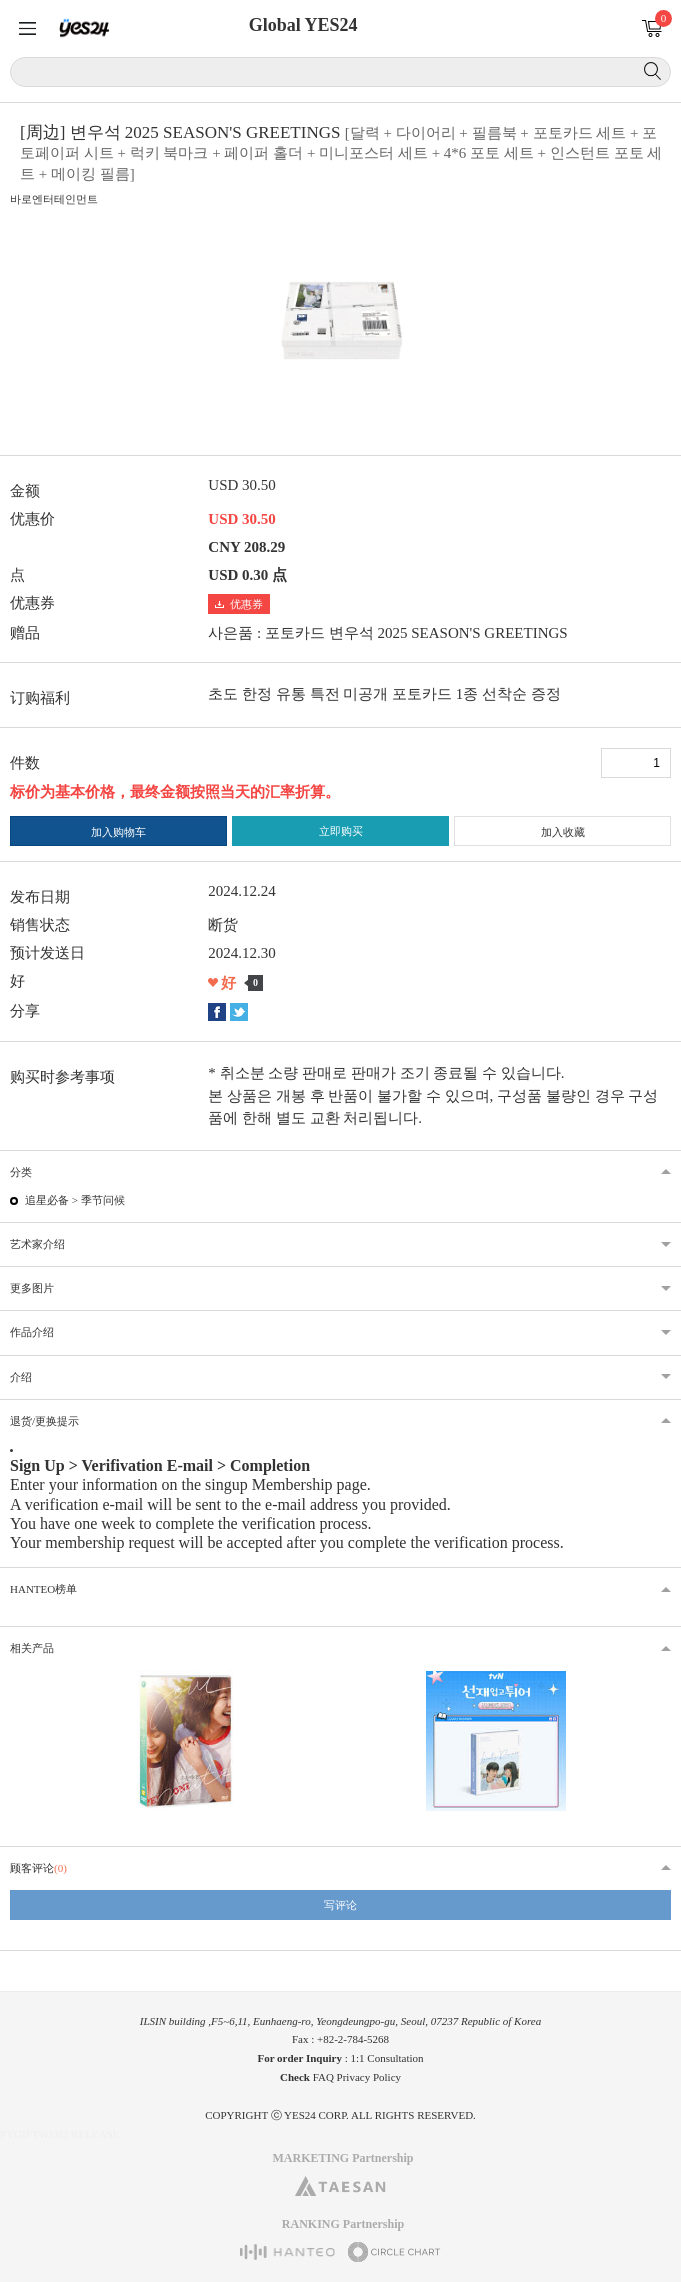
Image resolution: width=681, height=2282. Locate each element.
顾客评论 (38, 1868)
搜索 (652, 71)
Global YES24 (303, 25)
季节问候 (103, 1200)
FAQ (323, 2077)
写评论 (340, 1905)
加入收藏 (563, 832)
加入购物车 (118, 832)
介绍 (21, 1377)
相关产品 (32, 1648)
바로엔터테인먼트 (54, 199)
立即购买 (341, 831)
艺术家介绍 (37, 1244)
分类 (21, 1172)
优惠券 (239, 604)
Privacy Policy (369, 2077)
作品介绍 (32, 1332)
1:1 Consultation (387, 2058)
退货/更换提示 (44, 1421)
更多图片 (32, 1288)
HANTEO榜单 (43, 1589)
